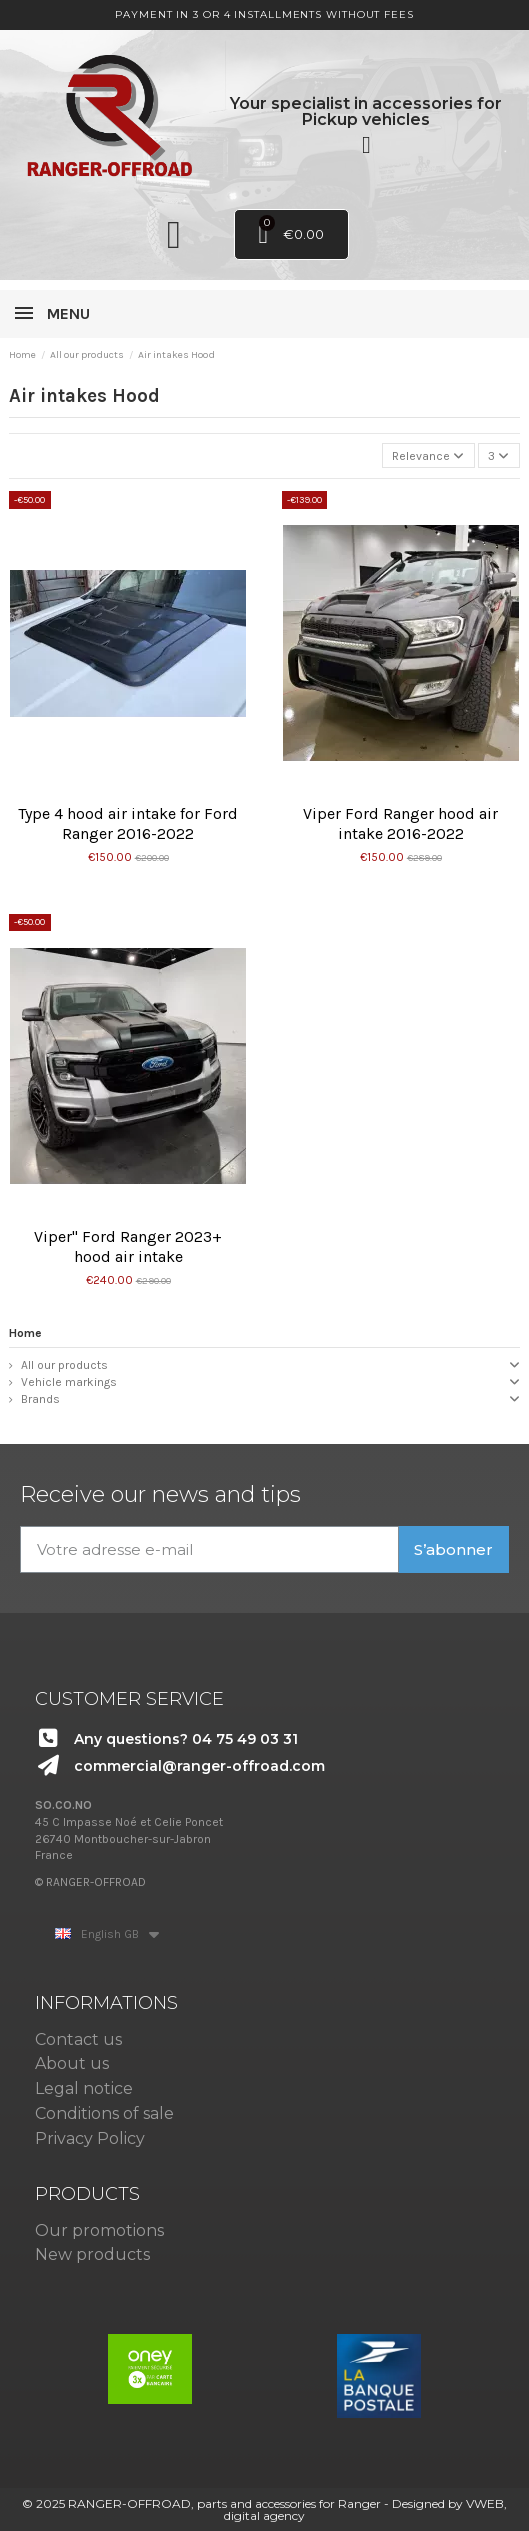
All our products (64, 1365)
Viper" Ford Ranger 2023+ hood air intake (128, 1246)
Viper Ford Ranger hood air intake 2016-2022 (400, 823)
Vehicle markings (69, 1382)
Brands (40, 1399)
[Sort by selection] (428, 455)
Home (25, 1333)
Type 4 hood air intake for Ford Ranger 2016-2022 (128, 823)
